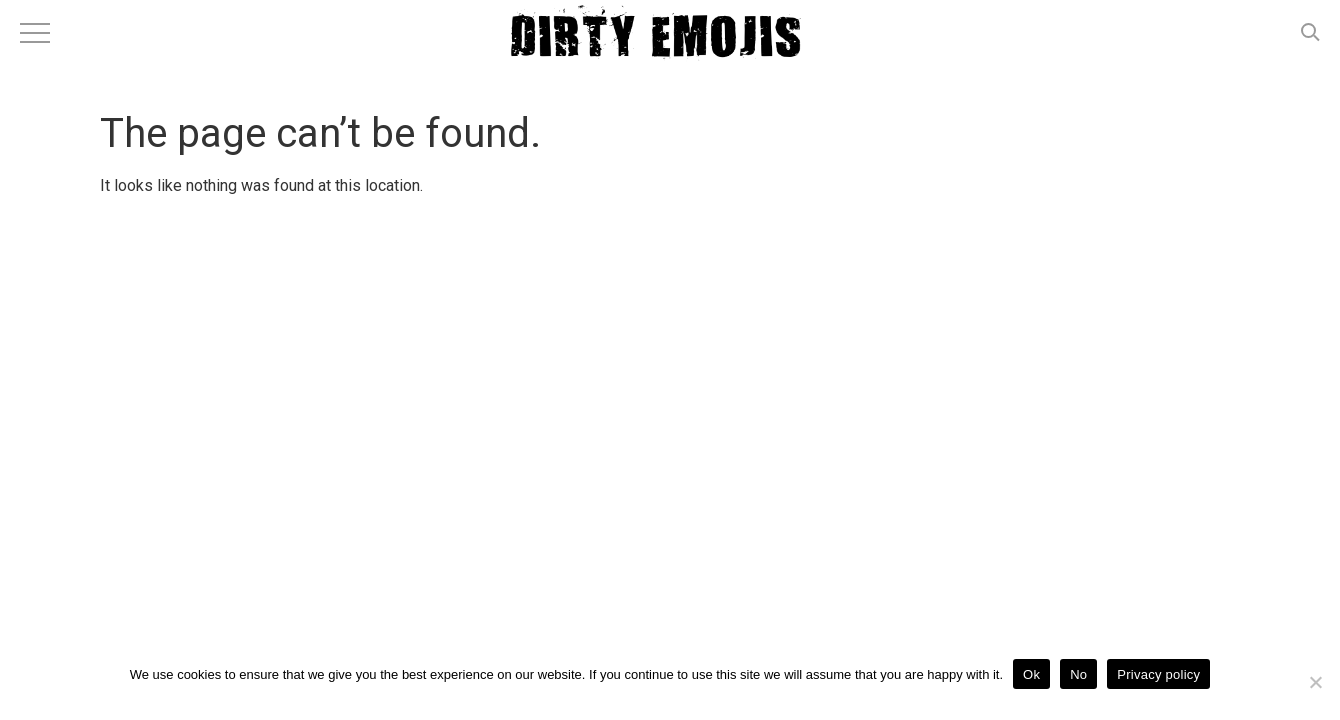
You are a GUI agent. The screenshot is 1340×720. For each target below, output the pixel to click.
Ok (1031, 674)
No (1078, 674)
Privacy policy (1158, 674)
